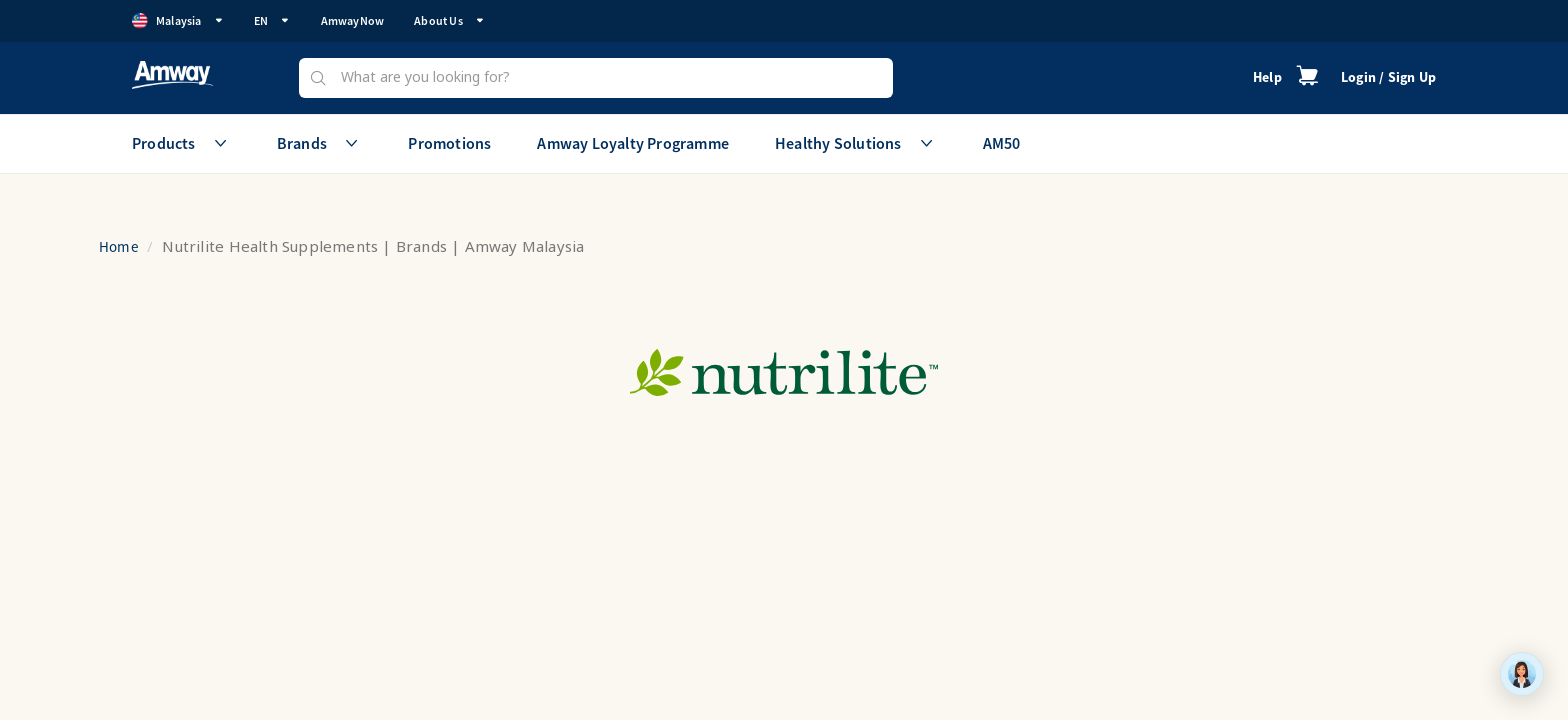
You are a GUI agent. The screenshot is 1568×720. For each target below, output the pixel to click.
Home (118, 246)
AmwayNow (353, 20)
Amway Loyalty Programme (633, 143)
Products (181, 143)
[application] (1522, 674)
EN (272, 20)
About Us (449, 20)
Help (1267, 77)
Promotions (449, 143)
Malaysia (178, 21)
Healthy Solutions (856, 143)
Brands (319, 143)
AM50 (1002, 143)
